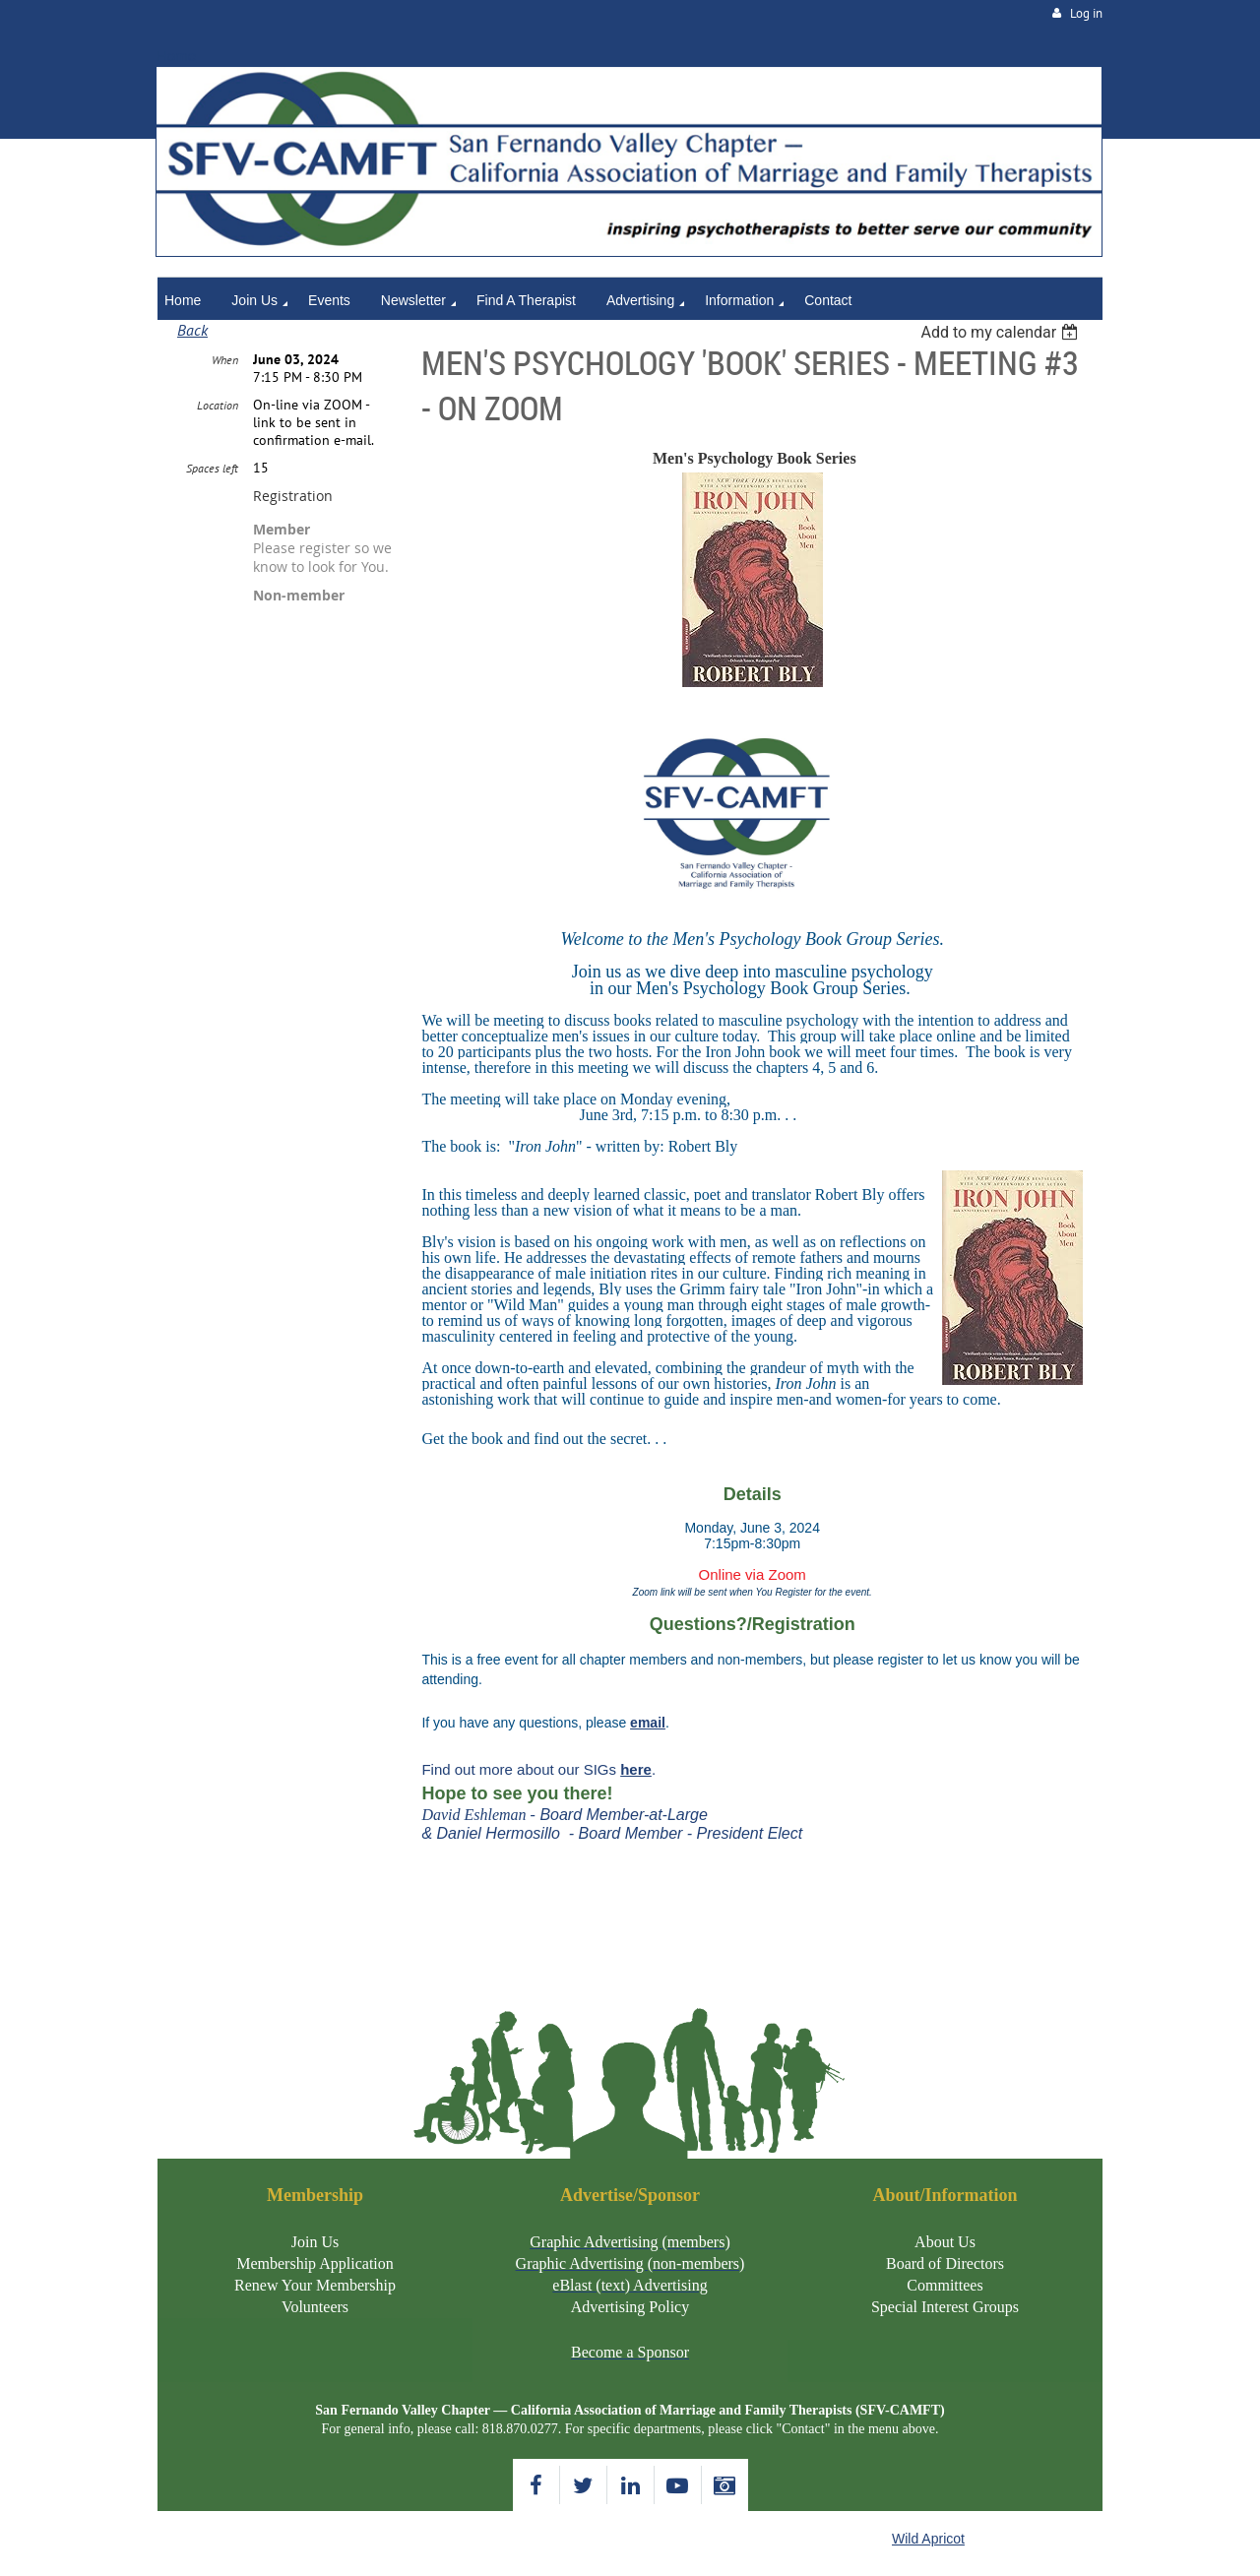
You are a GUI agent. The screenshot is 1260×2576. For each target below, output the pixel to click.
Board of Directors (945, 2263)
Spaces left (212, 468)
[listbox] (1001, 332)
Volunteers (315, 2306)
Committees (944, 2285)
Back (192, 330)
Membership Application (315, 2263)
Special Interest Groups (945, 2306)
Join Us (315, 2241)
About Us (945, 2241)
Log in (1086, 13)
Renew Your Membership (315, 2285)
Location (217, 405)
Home (176, 55)
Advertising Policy (630, 2306)
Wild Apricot (928, 2538)
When (225, 359)
